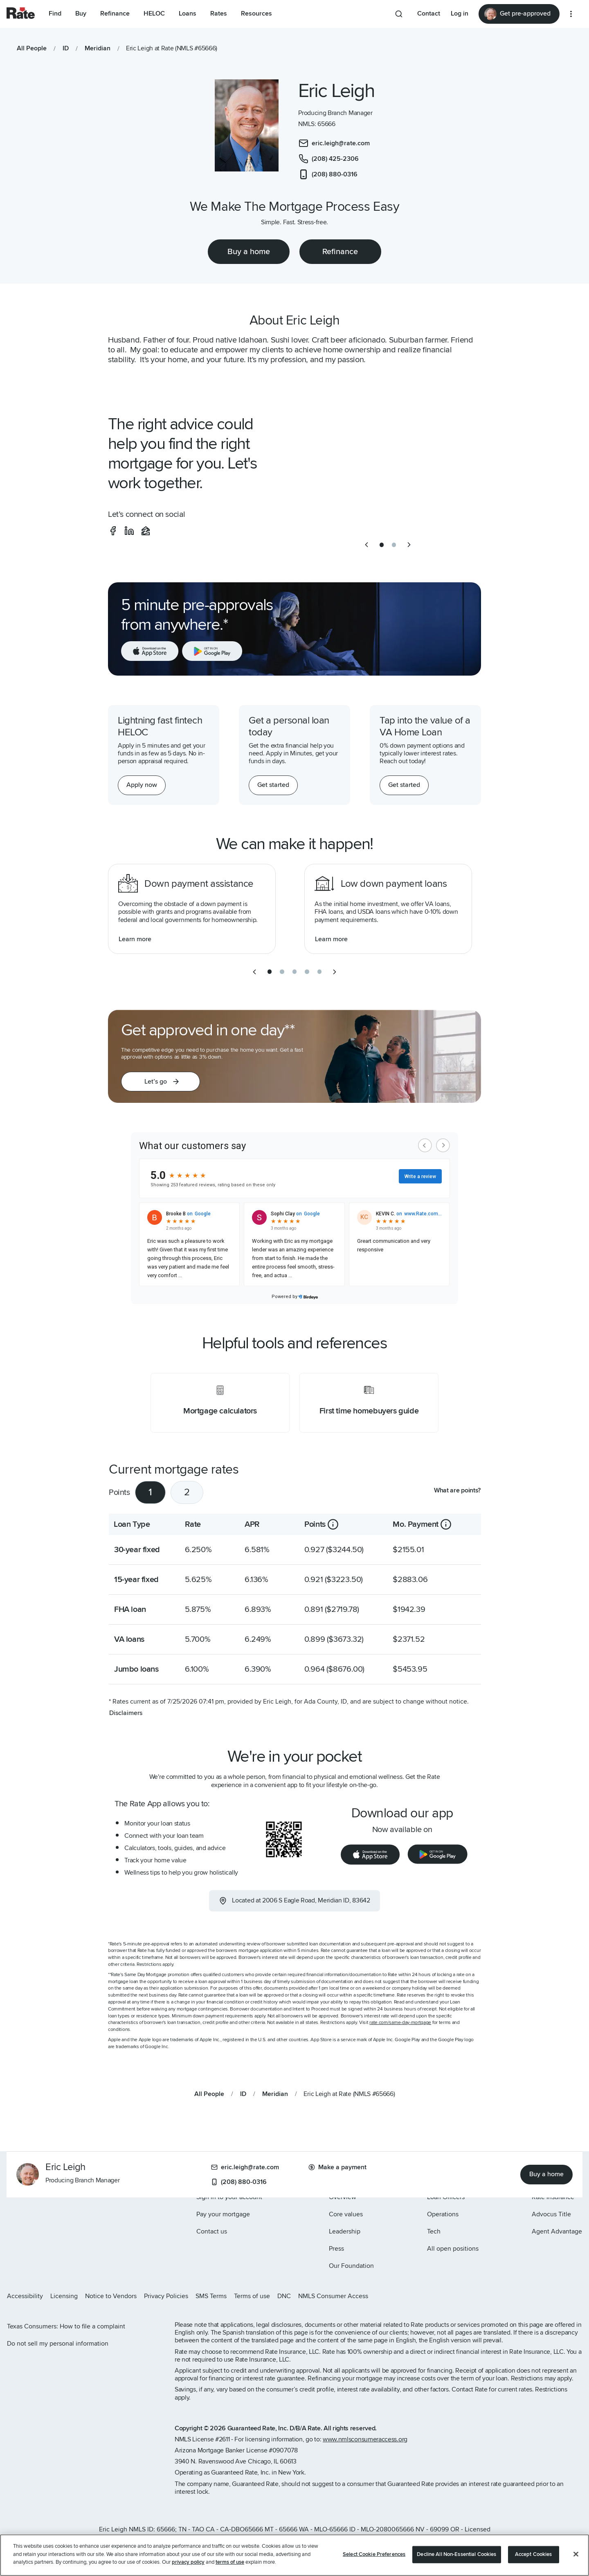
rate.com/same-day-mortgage (400, 2022)
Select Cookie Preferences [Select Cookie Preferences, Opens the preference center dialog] (374, 2554)
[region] (294, 2555)
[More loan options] (571, 14)
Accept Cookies (533, 2554)
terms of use (230, 2562)
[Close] (576, 2554)
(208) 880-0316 (239, 2182)
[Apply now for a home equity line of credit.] (142, 785)
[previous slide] (366, 544)
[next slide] (409, 544)
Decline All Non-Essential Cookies (456, 2554)
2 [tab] (187, 1492)
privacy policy (188, 2562)
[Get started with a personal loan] (273, 785)
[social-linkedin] (129, 531)
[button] (160, 1081)
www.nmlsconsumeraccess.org (365, 2439)
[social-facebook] (113, 531)
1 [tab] (150, 1492)
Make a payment (337, 2167)
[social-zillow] (146, 531)
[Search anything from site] (399, 14)
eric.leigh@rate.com (245, 2167)
